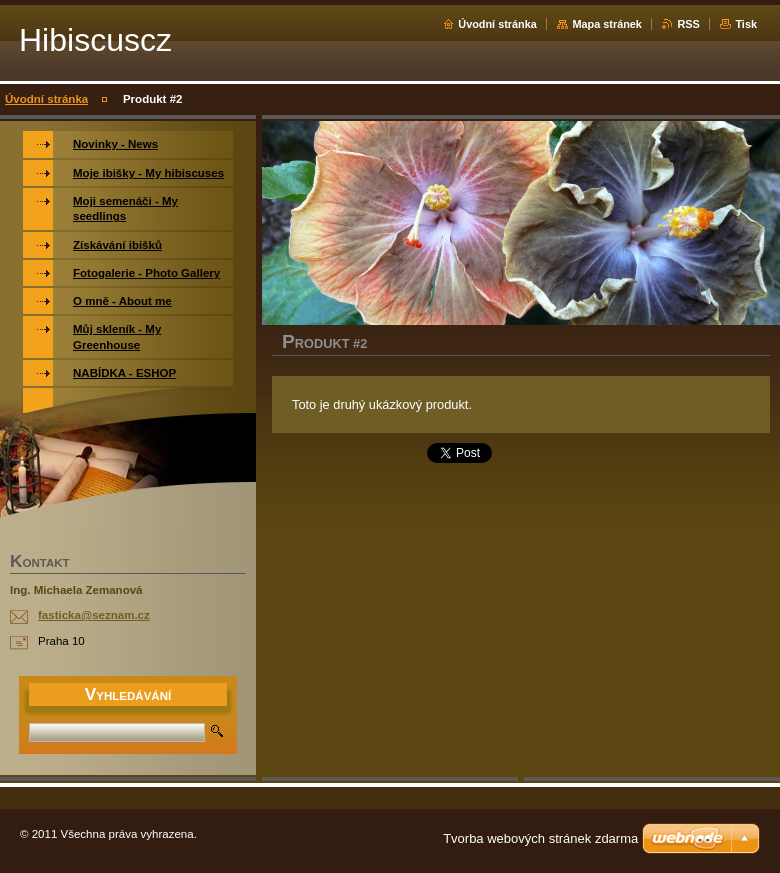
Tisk (746, 24)
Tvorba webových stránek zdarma (540, 838)
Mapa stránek (607, 24)
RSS (688, 24)
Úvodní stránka (497, 24)
